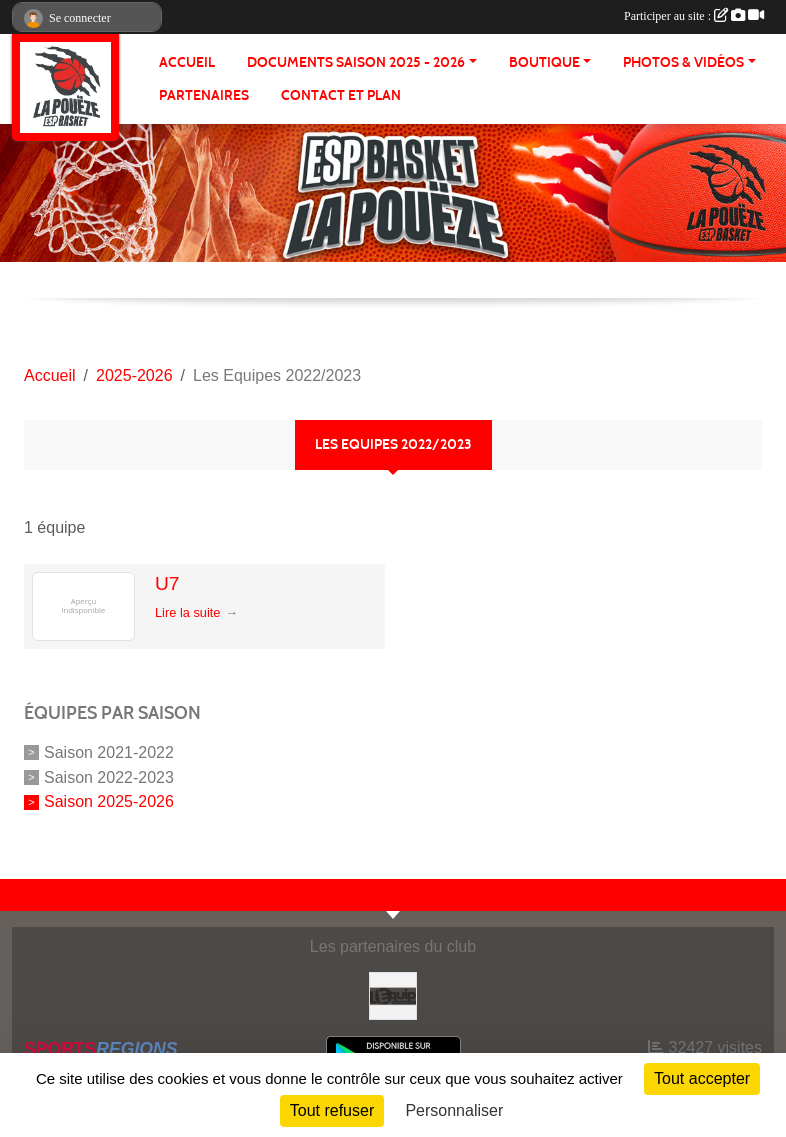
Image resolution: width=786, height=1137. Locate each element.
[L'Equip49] (393, 994)
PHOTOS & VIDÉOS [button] (683, 62)
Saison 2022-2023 (109, 776)
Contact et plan (341, 95)
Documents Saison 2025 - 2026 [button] (356, 62)
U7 (167, 583)
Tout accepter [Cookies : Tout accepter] (702, 1078)
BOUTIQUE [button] (544, 62)
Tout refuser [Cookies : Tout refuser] (332, 1110)
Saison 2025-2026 (109, 801)
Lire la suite (187, 612)
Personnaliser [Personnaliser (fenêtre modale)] (454, 1110)
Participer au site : (694, 16)
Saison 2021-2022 (109, 752)
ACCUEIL (187, 62)
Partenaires (204, 95)
